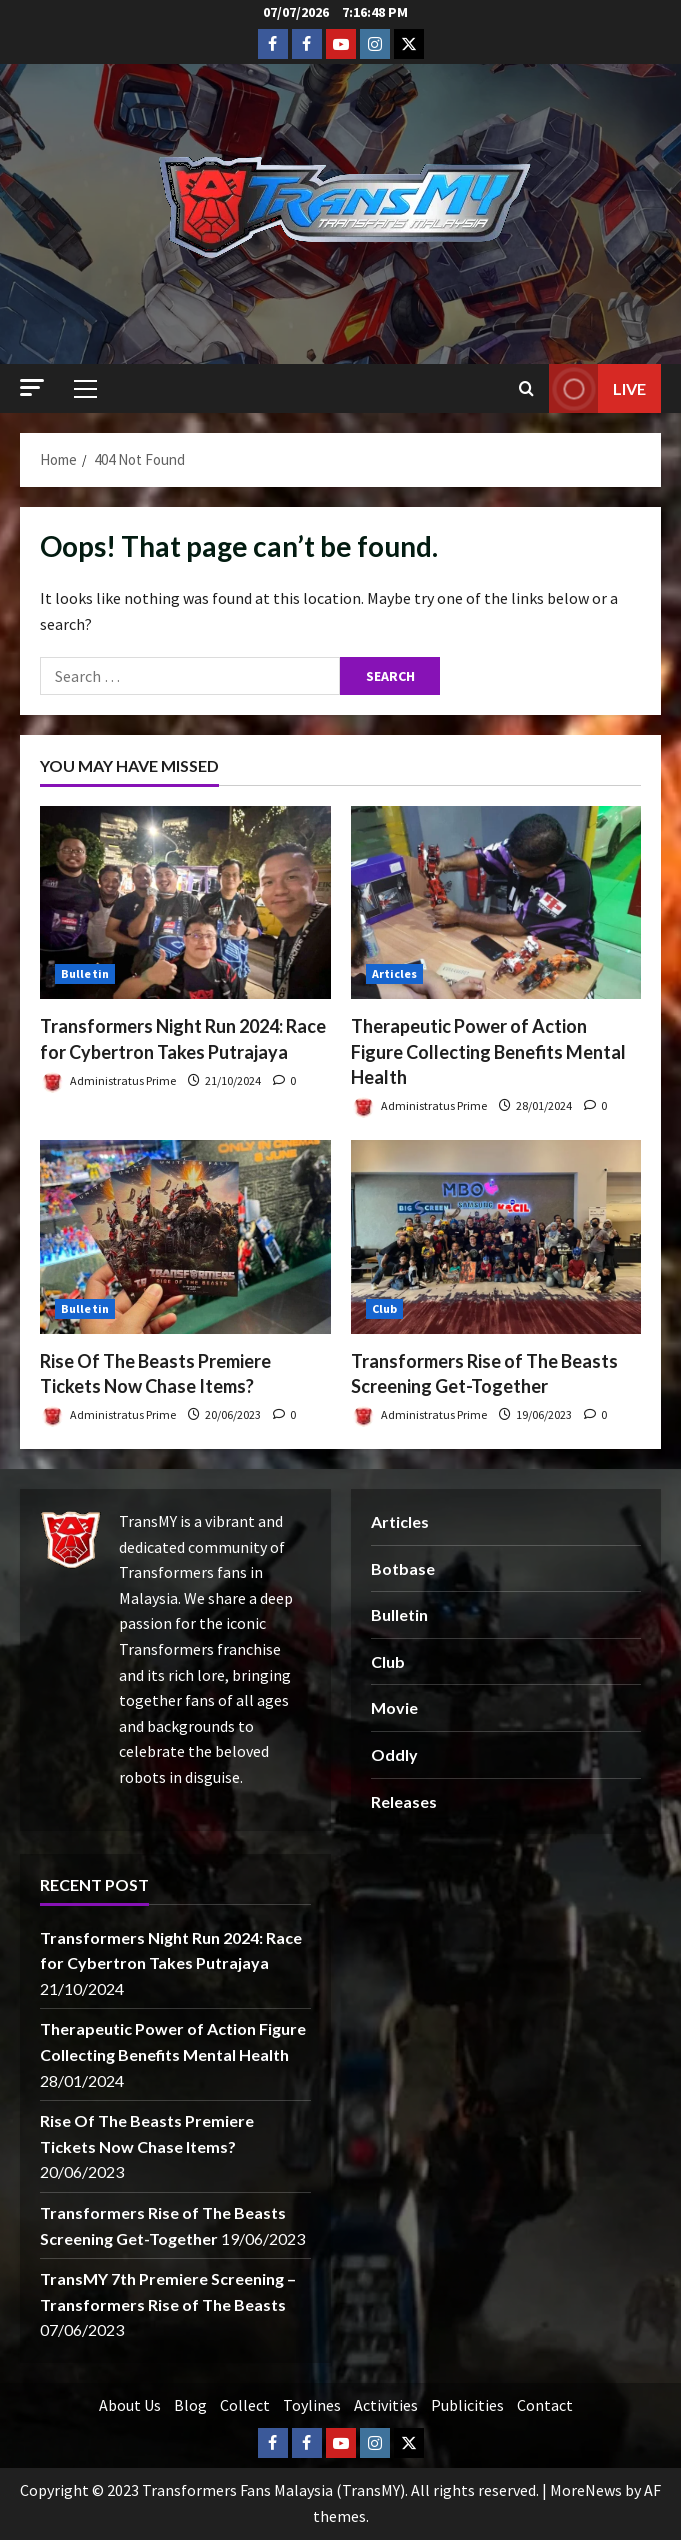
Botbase (403, 1568)
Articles (395, 973)
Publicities (467, 2405)
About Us (130, 2405)
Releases (404, 1801)
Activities (386, 2405)
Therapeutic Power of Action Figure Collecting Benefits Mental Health (488, 1051)
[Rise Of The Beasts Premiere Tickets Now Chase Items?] (185, 1237)
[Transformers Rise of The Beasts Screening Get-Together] (496, 1237)
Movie (394, 1707)
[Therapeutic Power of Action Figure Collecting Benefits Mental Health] (496, 903)
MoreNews (586, 2490)
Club (384, 1308)
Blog (190, 2405)
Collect (245, 2405)
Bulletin (85, 973)
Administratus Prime (108, 1082)
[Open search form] (526, 389)
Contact (545, 2405)
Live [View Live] (597, 388)
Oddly (394, 1754)
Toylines (312, 2405)
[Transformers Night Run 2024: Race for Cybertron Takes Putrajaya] (185, 903)
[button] (32, 387)
